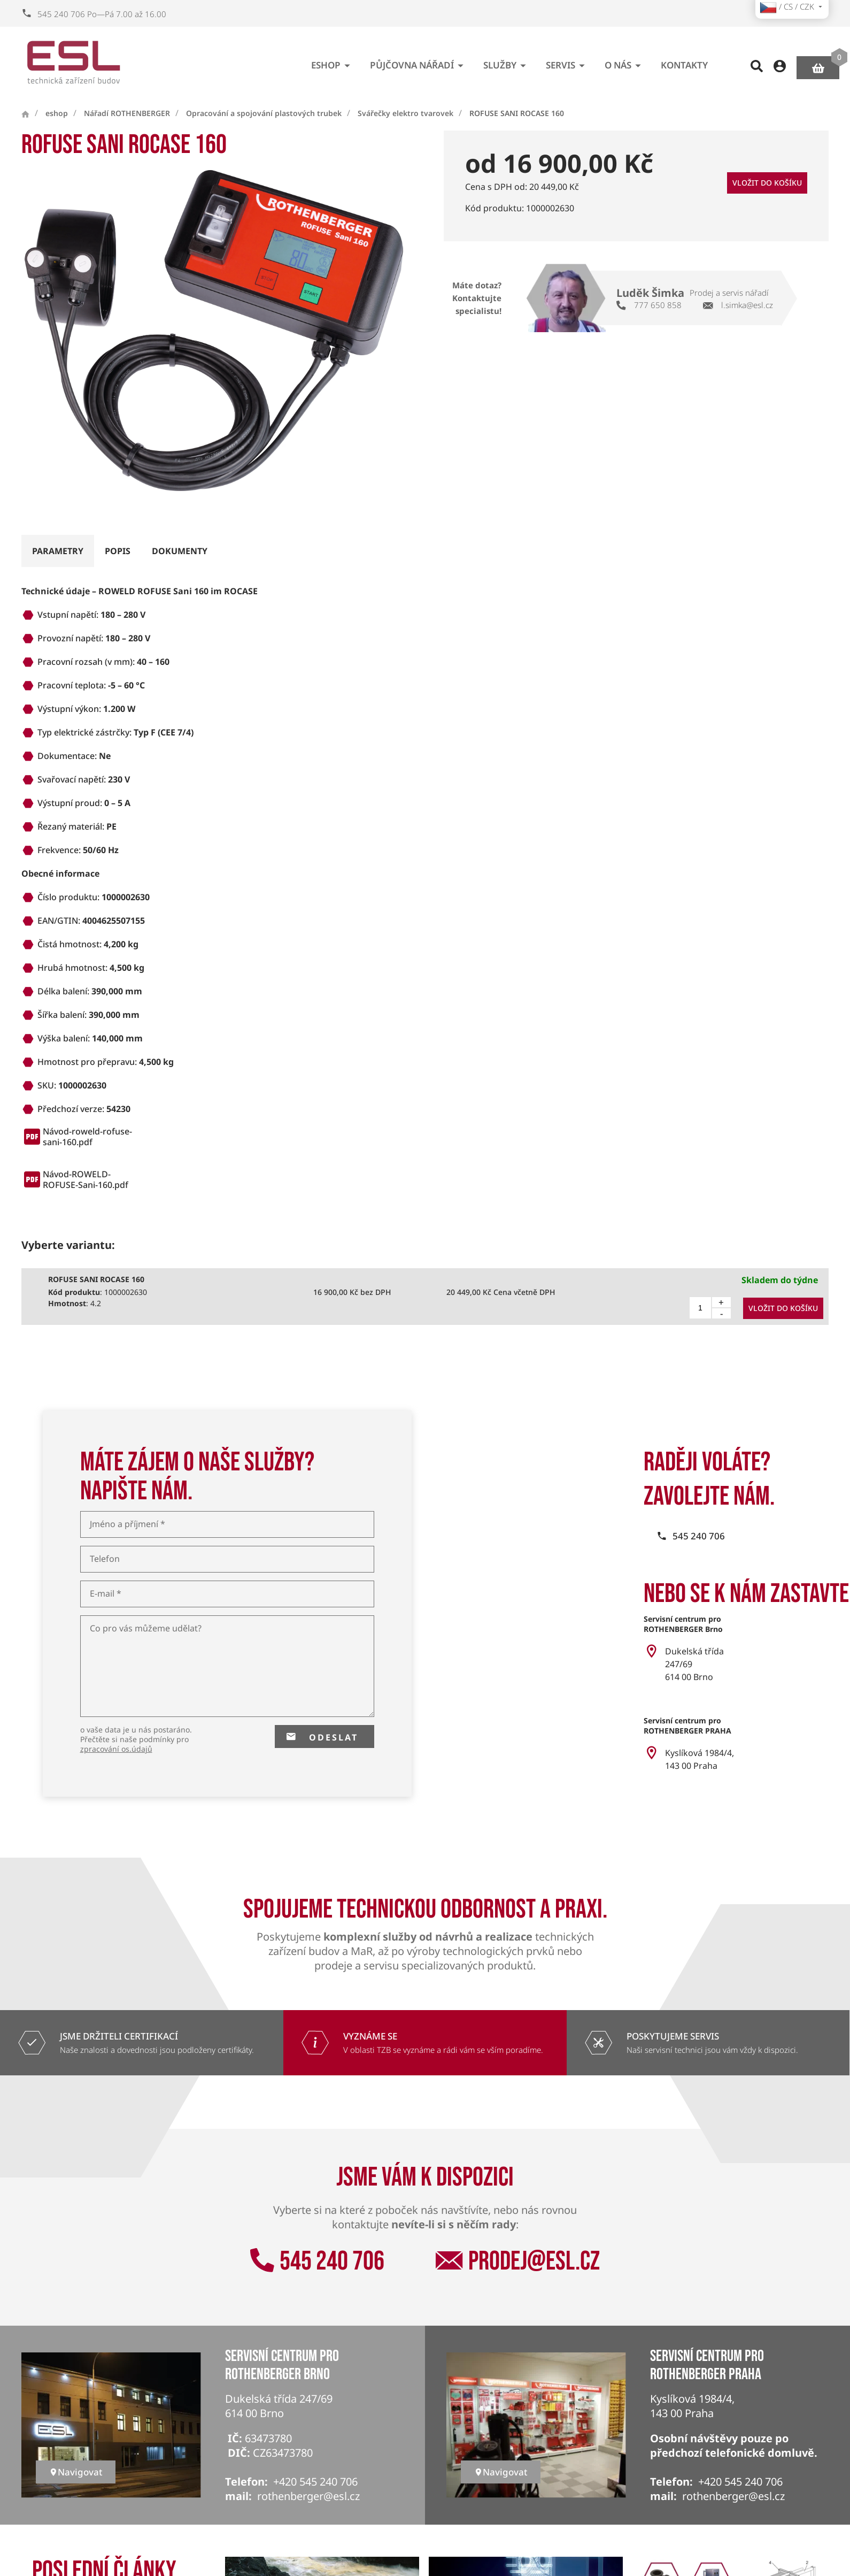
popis (117, 551)
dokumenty (179, 551)
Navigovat (76, 2472)
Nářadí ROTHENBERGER (127, 113)
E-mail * (105, 1594)
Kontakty (684, 61)
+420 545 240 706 (315, 2481)
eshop (332, 61)
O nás (625, 61)
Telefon (105, 1559)
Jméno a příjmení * (127, 1524)
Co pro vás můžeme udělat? (146, 1628)
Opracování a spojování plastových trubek (264, 113)
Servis (567, 61)
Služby (506, 61)
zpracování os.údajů (116, 1749)
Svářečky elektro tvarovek (405, 113)
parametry (57, 551)
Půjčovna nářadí (418, 61)
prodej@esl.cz (518, 2261)
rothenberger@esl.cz (308, 2496)
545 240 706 (317, 2261)
